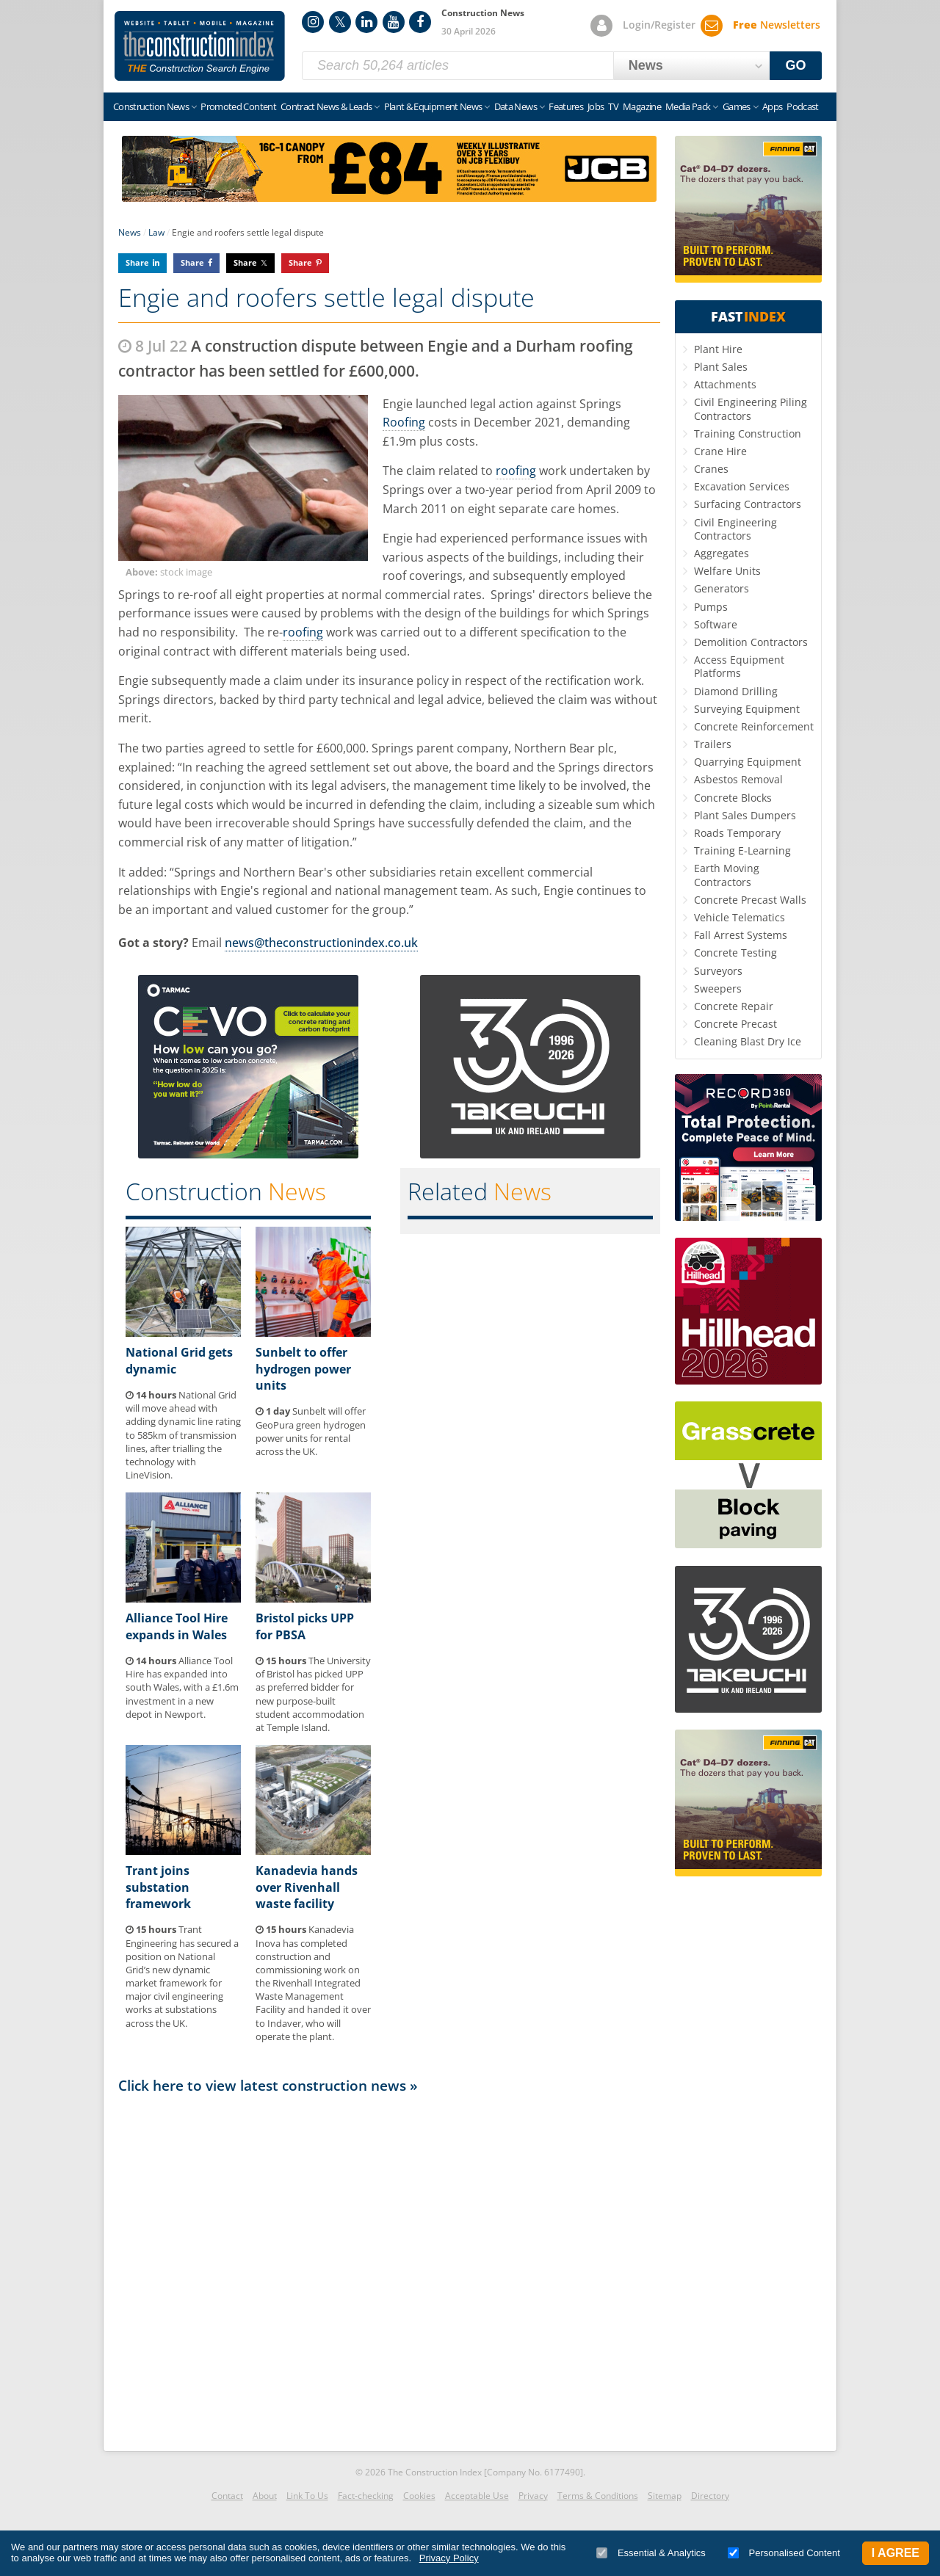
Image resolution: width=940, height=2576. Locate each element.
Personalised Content (784, 2552)
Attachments (725, 384)
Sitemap (665, 2495)
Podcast (802, 106)
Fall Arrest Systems (740, 935)
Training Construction (747, 433)
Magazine (642, 106)
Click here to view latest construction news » (268, 2085)
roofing (516, 470)
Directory (710, 2495)
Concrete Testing (735, 952)
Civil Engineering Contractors (735, 529)
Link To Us (307, 2495)
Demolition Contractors (751, 642)
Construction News (151, 106)
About (265, 2495)
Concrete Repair (733, 1006)
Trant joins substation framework (158, 1887)
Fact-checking (366, 2495)
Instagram (313, 22)
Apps (772, 106)
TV (613, 106)
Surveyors (718, 971)
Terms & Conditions (597, 2495)
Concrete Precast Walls (750, 900)
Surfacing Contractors (747, 504)
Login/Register (659, 25)
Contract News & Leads (326, 106)
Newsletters (776, 25)
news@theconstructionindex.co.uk (321, 943)
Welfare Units (727, 571)
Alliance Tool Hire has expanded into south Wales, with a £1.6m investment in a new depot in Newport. (182, 1687)
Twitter (340, 22)
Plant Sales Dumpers (745, 815)
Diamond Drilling (736, 691)
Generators (721, 588)
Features (566, 106)
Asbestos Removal (738, 779)
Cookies (419, 2495)
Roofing (404, 422)
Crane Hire (720, 451)
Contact (227, 2495)
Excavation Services (741, 486)
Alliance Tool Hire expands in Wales (177, 1626)
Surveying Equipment (747, 709)
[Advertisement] (389, 2268)
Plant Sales (721, 367)
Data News (515, 106)
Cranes (711, 469)
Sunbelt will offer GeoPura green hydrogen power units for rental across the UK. (311, 1431)
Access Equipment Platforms (739, 666)
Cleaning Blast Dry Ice (747, 1041)
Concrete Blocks (733, 798)
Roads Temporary (737, 833)
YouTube (394, 22)
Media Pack (688, 106)
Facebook (420, 22)
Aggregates (721, 553)
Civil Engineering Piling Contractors (750, 408)
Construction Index (200, 46)
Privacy (533, 2495)
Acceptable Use (477, 2495)
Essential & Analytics (651, 2552)
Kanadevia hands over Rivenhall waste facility (307, 1887)
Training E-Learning (742, 850)
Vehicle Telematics (739, 917)
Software (715, 624)
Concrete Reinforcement (754, 726)
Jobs (596, 106)
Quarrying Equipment (747, 762)
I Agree (895, 2553)
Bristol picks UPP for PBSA (305, 1626)
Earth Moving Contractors (726, 874)
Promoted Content (238, 106)
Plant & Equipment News (433, 106)
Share (137, 262)
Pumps (711, 607)
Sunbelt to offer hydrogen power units (303, 1368)
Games (737, 106)
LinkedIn (366, 22)
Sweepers (718, 988)
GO (796, 65)
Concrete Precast (735, 1024)
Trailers (712, 744)
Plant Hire (718, 349)
